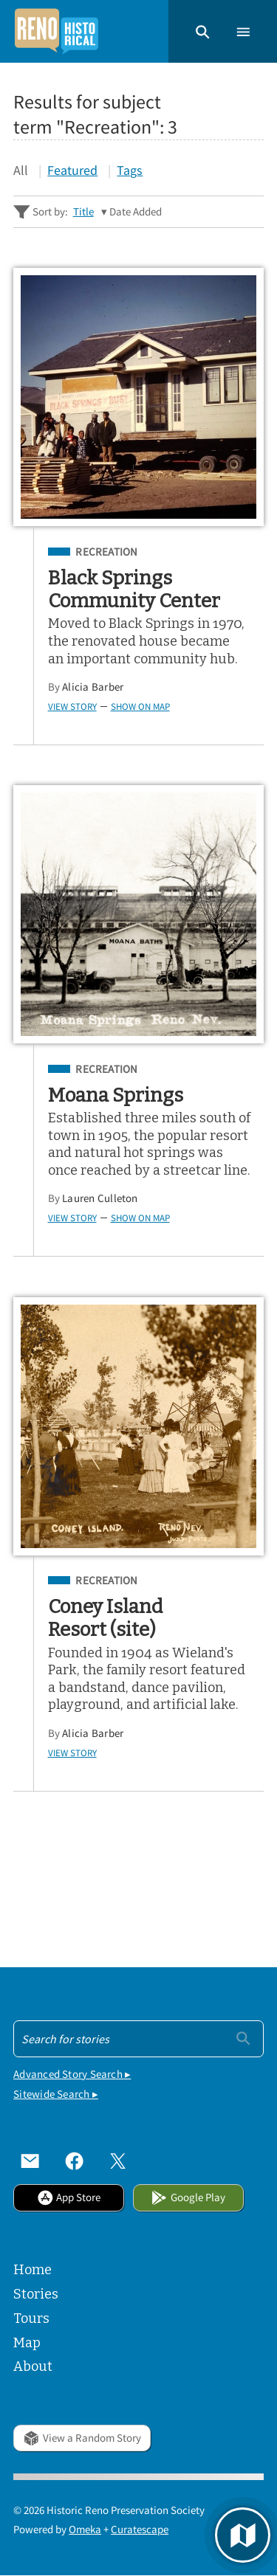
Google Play (188, 2197)
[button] (203, 31)
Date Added (135, 211)
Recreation (106, 552)
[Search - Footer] (138, 2038)
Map (27, 2343)
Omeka (85, 2529)
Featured (72, 170)
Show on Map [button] (140, 706)
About (32, 2366)
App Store (68, 2197)
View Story (72, 706)
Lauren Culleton (99, 1198)
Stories (35, 2294)
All (20, 170)
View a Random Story (81, 2438)
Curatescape (139, 2529)
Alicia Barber (92, 687)
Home (32, 2270)
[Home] (56, 31)
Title (83, 211)
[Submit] (243, 2037)
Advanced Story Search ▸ (72, 2074)
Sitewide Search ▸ (55, 2094)
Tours (31, 2318)
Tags (130, 170)
